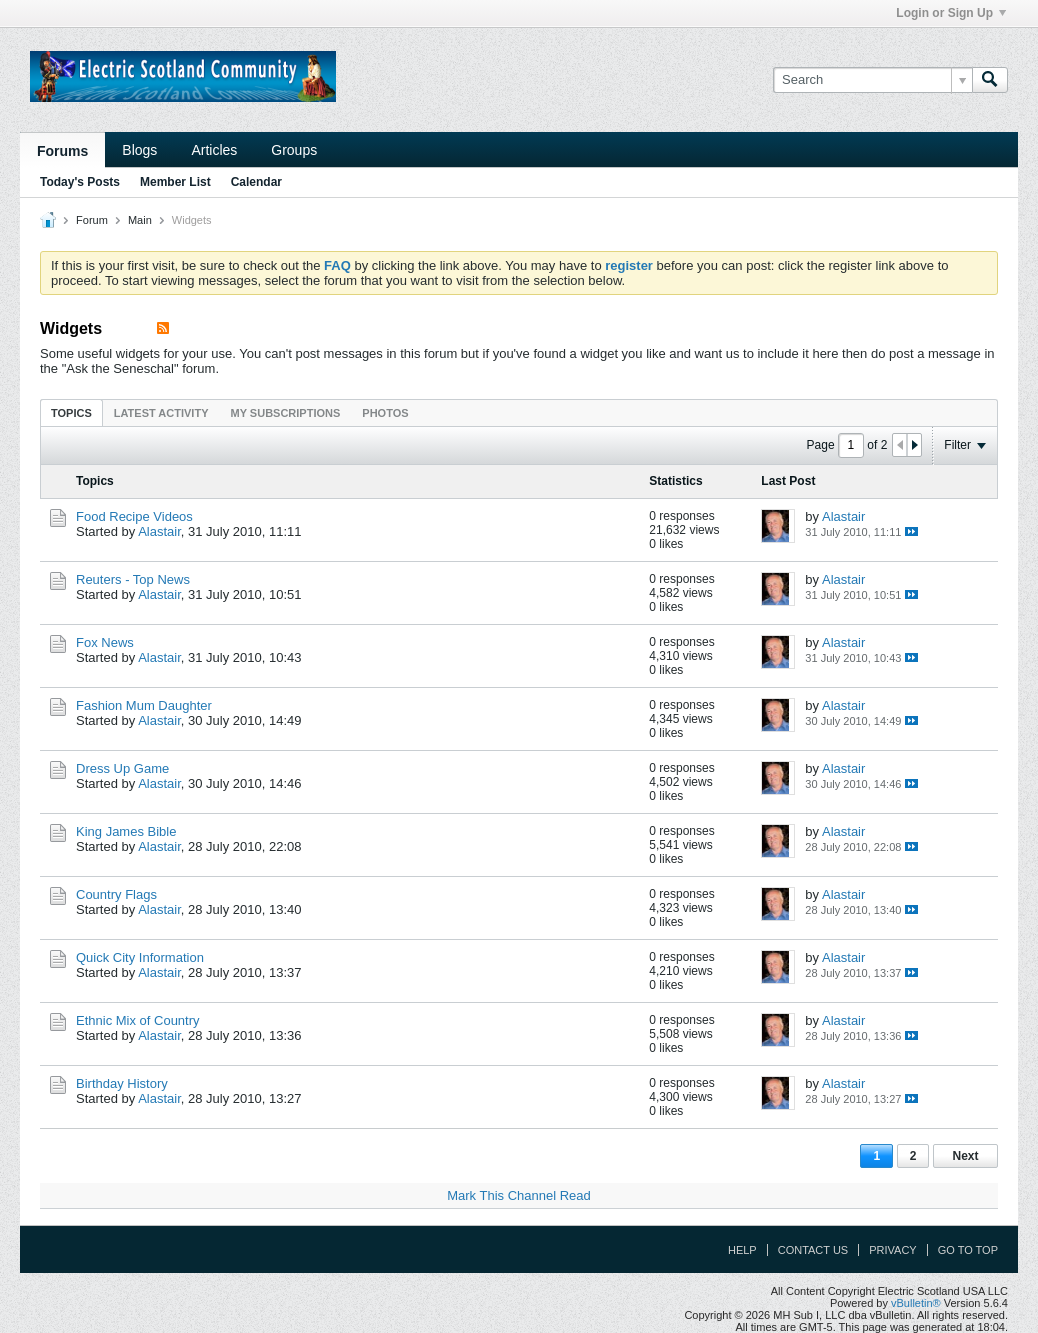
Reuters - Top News (133, 579)
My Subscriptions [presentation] (286, 413)
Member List (175, 182)
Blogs (139, 150)
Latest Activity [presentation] (161, 413)
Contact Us (813, 1250)
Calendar (256, 182)
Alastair (159, 531)
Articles (214, 150)
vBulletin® (916, 1303)
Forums (62, 151)
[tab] (71, 412)
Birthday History (122, 1083)
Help (742, 1250)
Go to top (968, 1250)
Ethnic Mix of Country (138, 1020)
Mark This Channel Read (519, 1195)
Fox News (105, 642)
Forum (92, 220)
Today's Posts (80, 182)
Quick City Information (140, 957)
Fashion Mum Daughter (144, 705)
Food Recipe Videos (134, 516)
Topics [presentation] (71, 413)
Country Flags (116, 894)
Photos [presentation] (385, 413)
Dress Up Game (122, 768)
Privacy (892, 1250)
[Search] (872, 80)
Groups (294, 150)
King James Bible (126, 831)
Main (140, 220)
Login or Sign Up (951, 13)
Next (965, 1156)
